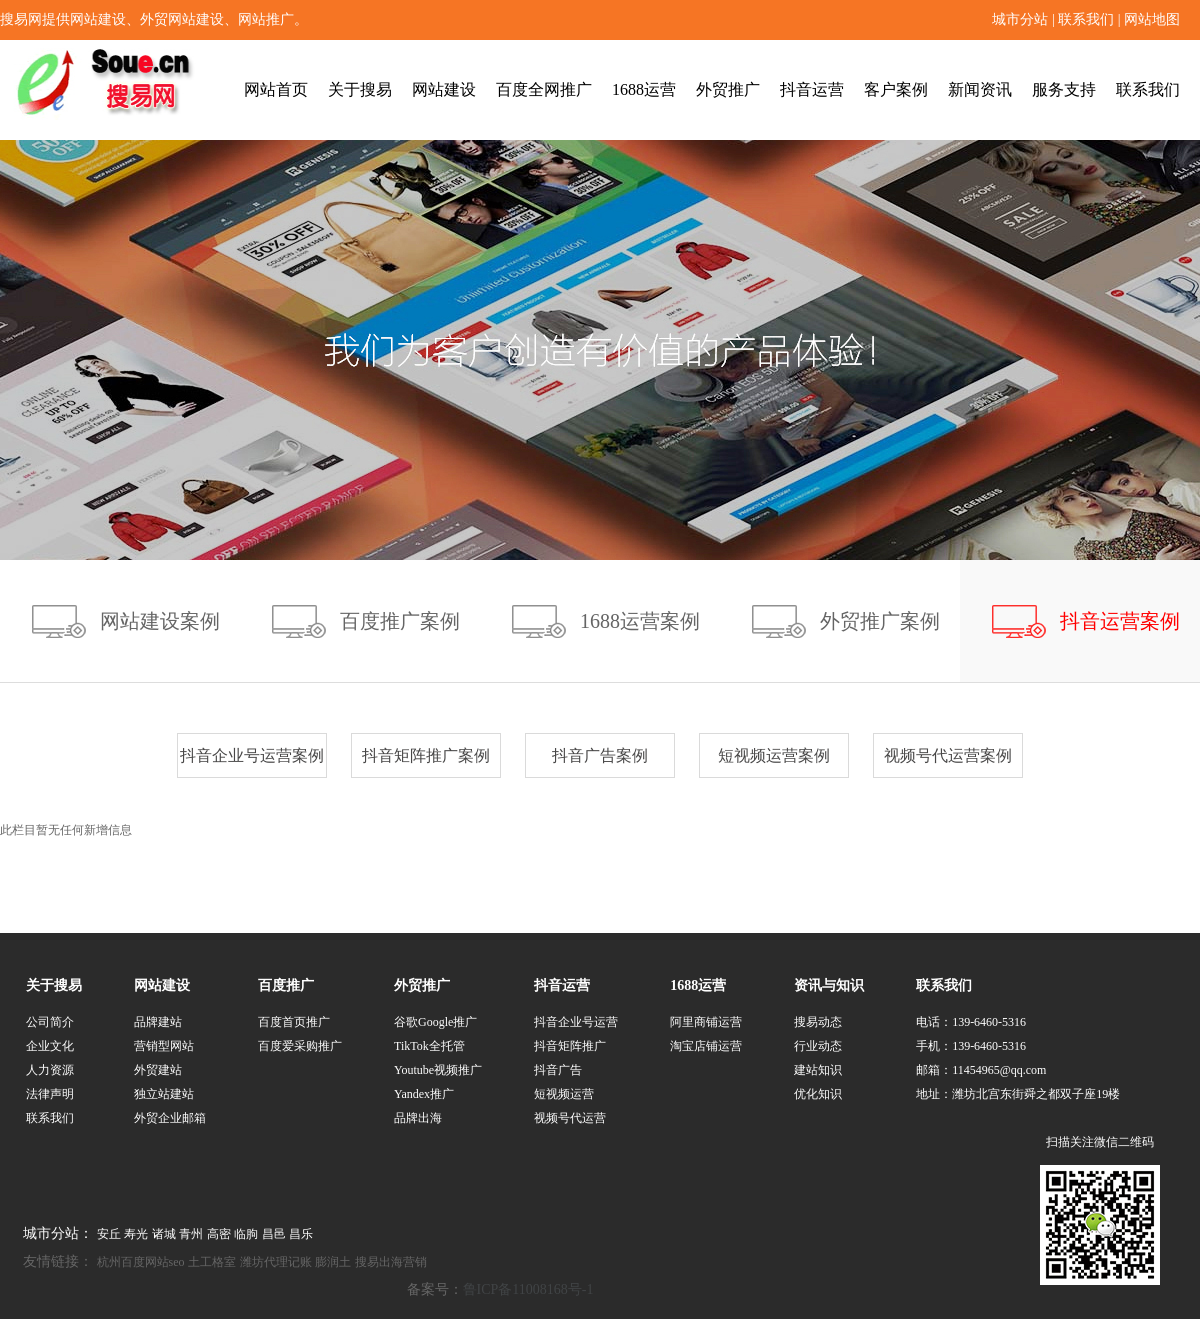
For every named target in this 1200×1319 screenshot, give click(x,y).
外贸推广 (728, 89)
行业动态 (818, 1046)
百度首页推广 (294, 1022)
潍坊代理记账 (276, 1262)
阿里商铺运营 (706, 1022)
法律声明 (50, 1094)
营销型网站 (164, 1046)
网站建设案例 (160, 621)
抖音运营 (812, 89)
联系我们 (1086, 19)
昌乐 (301, 1234)
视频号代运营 (570, 1118)
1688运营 (644, 89)
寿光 (136, 1234)
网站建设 (444, 89)
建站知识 (818, 1070)
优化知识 (818, 1094)
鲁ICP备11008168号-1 (528, 1289)
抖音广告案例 (600, 755)
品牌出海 (418, 1118)
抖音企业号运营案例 (252, 755)
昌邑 (274, 1234)
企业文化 (50, 1046)
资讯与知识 (829, 985)
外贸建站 (158, 1070)
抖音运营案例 (1120, 621)
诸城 (164, 1234)
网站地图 (1152, 19)
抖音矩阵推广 (570, 1046)
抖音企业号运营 (576, 1022)
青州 (191, 1234)
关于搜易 (360, 89)
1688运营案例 (640, 621)
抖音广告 (558, 1070)
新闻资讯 (980, 89)
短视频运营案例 (774, 755)
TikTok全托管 (429, 1046)
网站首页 (276, 89)
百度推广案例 (400, 621)
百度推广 (286, 985)
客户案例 (896, 89)
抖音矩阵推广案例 (426, 755)
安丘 (109, 1234)
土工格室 (212, 1262)
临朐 (246, 1234)
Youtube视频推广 (438, 1070)
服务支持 (1064, 89)
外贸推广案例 (880, 621)
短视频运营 (564, 1094)
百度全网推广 (544, 89)
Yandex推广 (424, 1094)
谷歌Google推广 (435, 1022)
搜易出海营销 (391, 1262)
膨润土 (333, 1262)
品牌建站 (158, 1022)
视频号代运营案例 (948, 755)
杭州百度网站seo (141, 1262)
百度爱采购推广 (300, 1046)
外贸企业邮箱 (170, 1118)
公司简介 (50, 1022)
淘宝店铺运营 (706, 1046)
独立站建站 (164, 1094)
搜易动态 (818, 1022)
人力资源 (50, 1070)
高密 (219, 1234)
